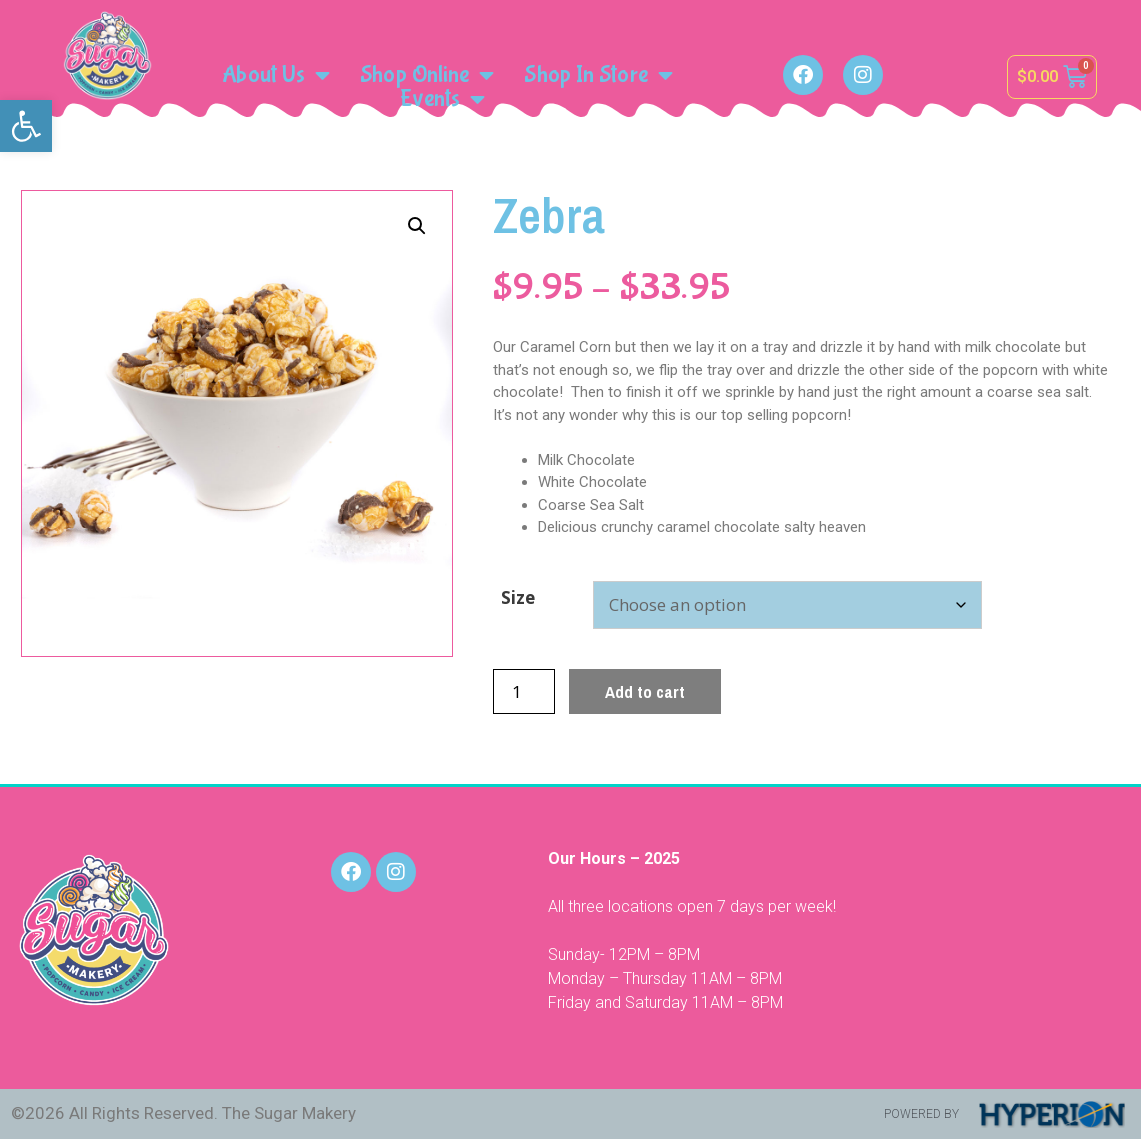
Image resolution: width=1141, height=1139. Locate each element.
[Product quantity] (524, 691)
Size (518, 597)
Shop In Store (598, 75)
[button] (26, 126)
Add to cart (645, 691)
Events (443, 99)
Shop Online (427, 75)
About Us (276, 75)
